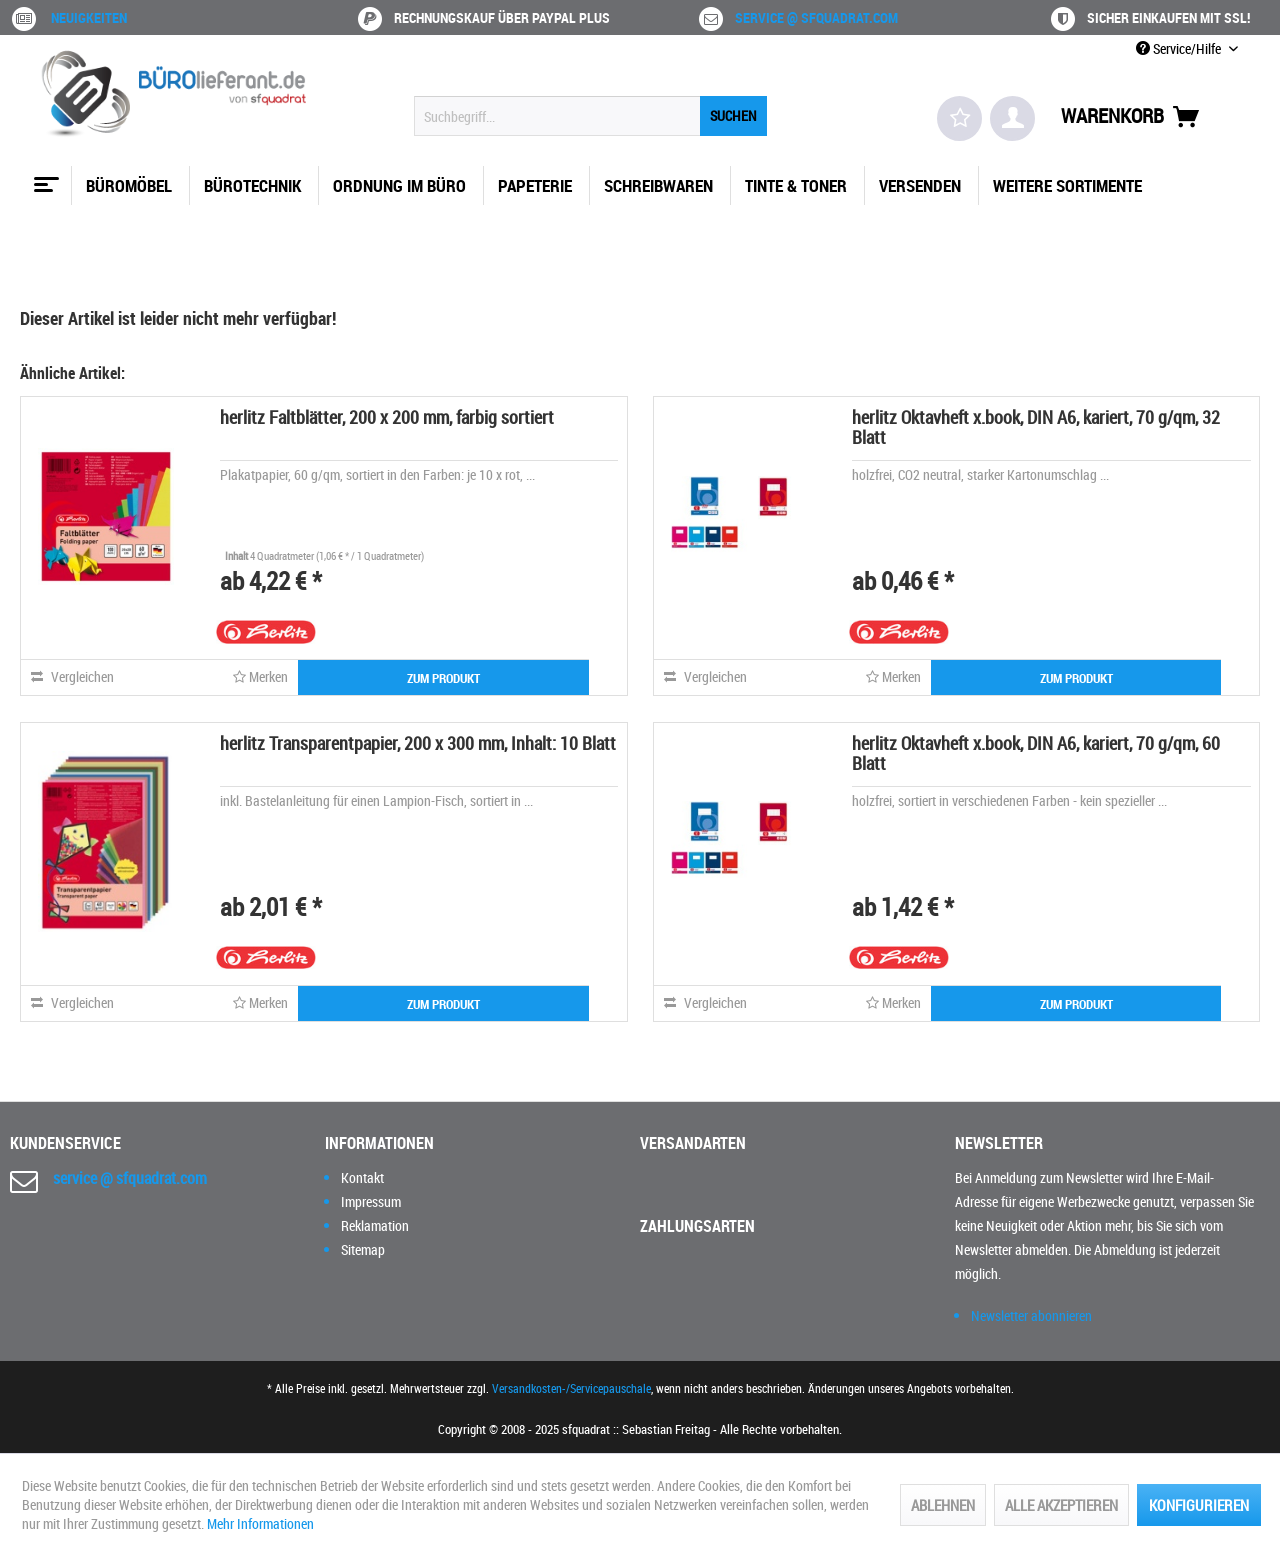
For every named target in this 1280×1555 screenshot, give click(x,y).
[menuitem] (590, 116)
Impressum (371, 1201)
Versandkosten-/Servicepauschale (571, 1388)
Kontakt (362, 1177)
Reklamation (375, 1225)
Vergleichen (72, 676)
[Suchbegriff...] (590, 116)
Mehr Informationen (260, 1523)
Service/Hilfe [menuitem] (1180, 48)
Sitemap (363, 1249)
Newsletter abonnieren (1031, 1315)
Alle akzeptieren (1061, 1505)
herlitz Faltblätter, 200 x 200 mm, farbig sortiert (387, 417)
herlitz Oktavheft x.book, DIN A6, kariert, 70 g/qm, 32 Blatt (1036, 427)
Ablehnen (943, 1505)
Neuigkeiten (89, 17)
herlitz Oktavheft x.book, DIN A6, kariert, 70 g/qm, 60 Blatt (1036, 753)
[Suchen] (733, 116)
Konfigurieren (1199, 1505)
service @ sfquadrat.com (816, 17)
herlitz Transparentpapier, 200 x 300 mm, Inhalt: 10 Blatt (418, 743)
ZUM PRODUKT (443, 678)
